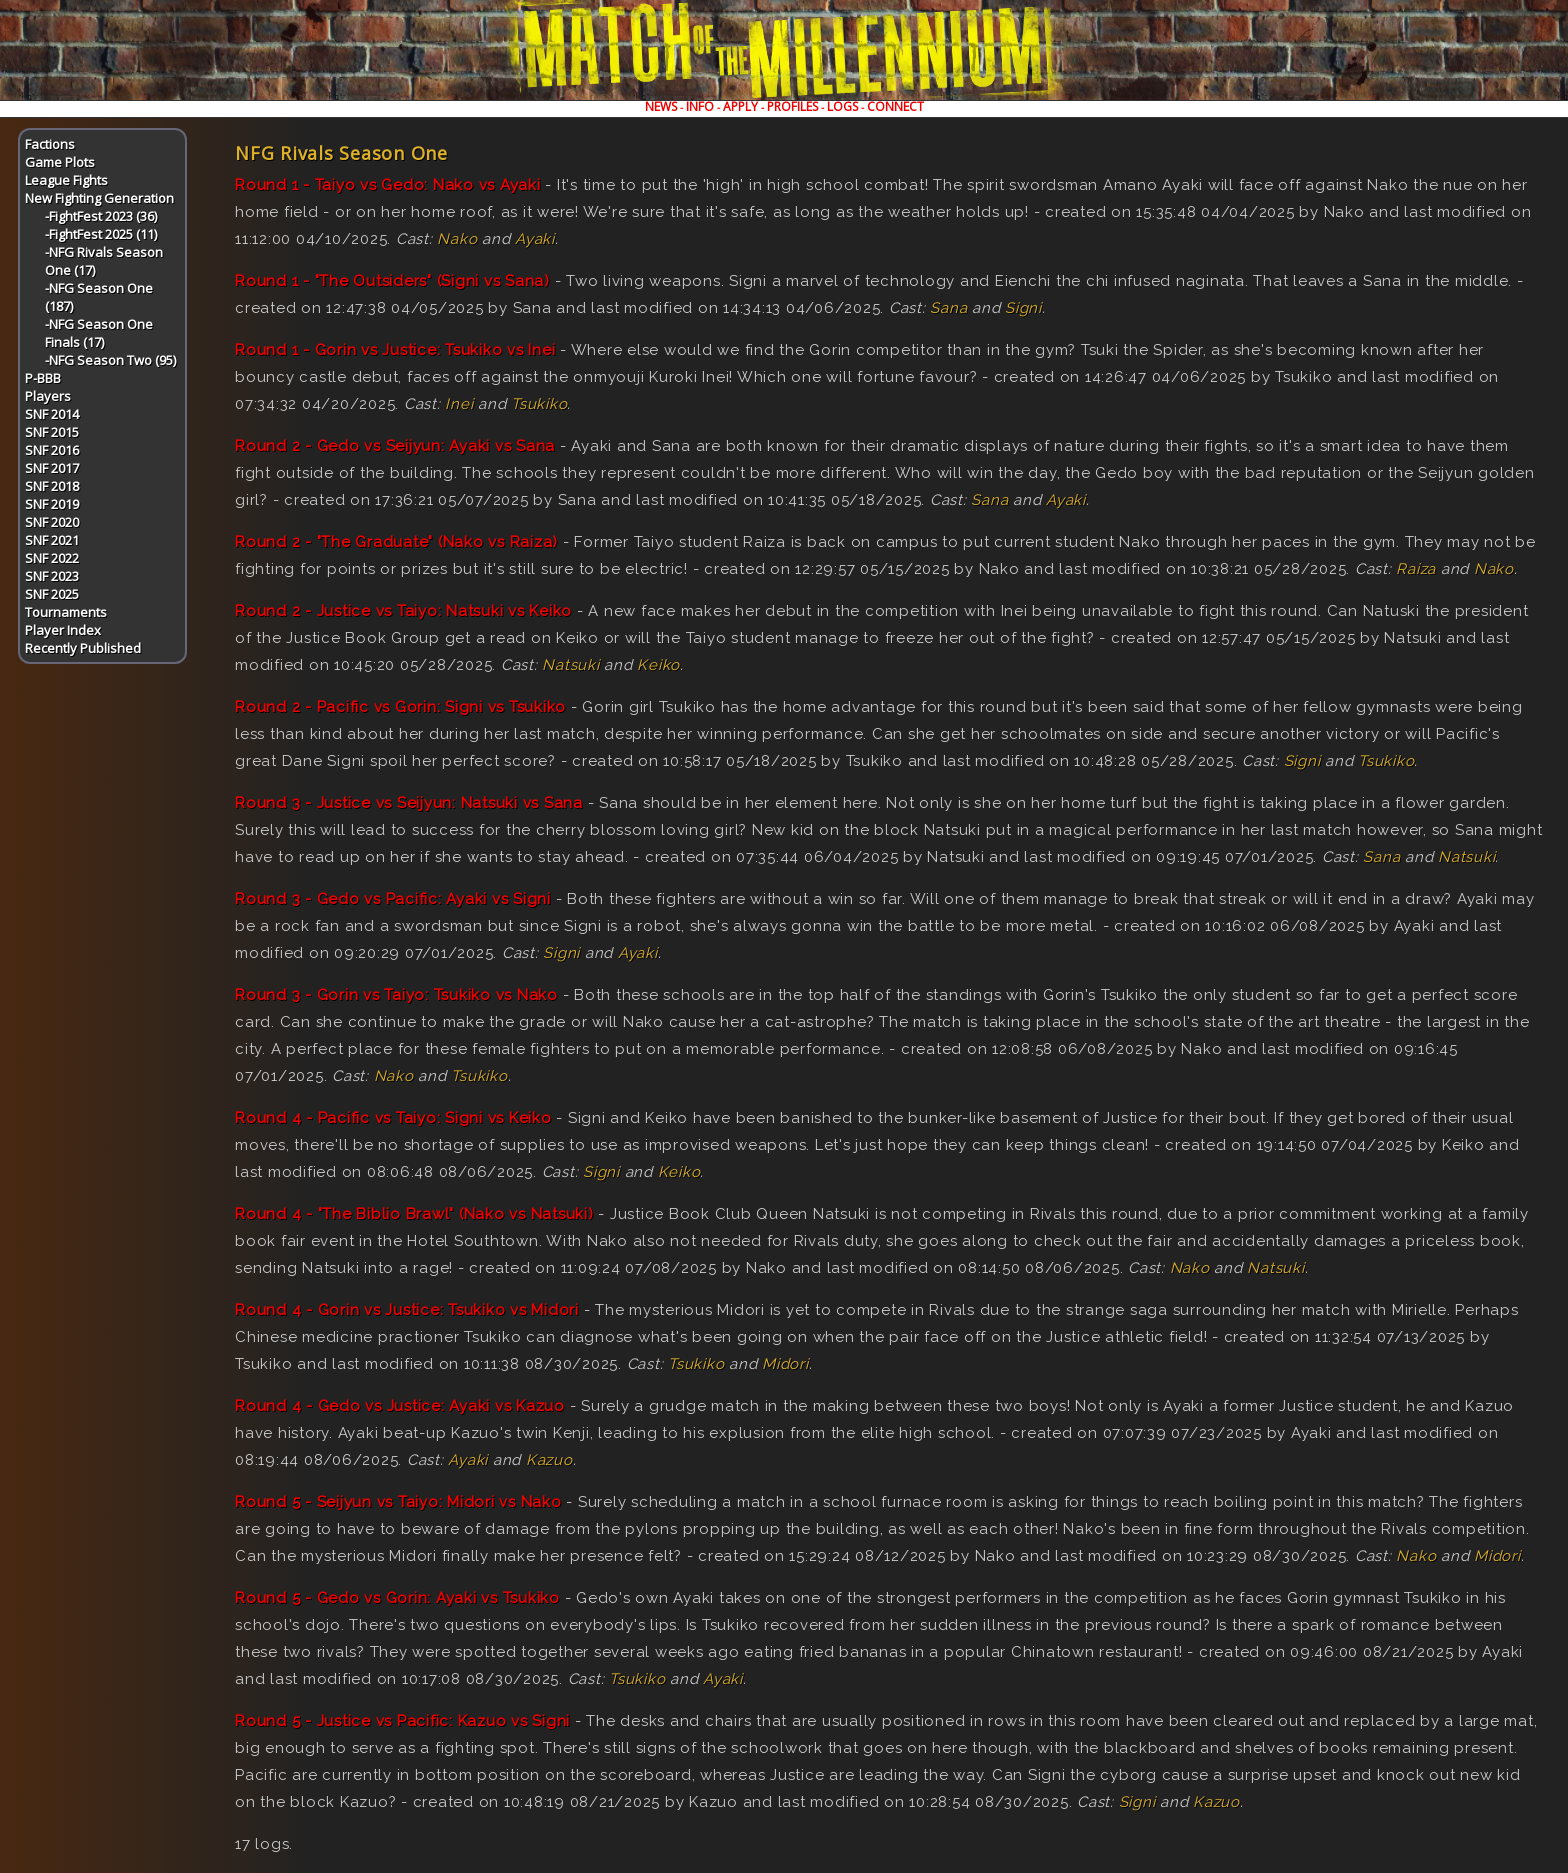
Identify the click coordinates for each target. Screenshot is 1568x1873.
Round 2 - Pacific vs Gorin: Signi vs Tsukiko (400, 707)
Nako (457, 239)
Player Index (63, 630)
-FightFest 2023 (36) (101, 216)
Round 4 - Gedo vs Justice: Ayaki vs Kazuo (400, 1406)
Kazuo (549, 1460)
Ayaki (535, 239)
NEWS (661, 106)
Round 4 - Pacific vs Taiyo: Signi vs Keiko (393, 1118)
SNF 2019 (52, 504)
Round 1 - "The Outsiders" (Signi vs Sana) (392, 281)
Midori (785, 1364)
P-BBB (43, 378)
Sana (948, 308)
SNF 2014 (52, 414)
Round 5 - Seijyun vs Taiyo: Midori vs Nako (398, 1502)
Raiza (1416, 569)
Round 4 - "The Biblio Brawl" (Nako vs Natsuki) (414, 1214)
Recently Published (83, 648)
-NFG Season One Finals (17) (99, 333)
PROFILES (792, 106)
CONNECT (895, 106)
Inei (459, 404)
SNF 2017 (52, 468)
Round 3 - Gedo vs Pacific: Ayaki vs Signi (393, 899)
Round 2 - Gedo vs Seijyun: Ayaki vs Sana (395, 446)
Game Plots (60, 162)
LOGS (842, 106)
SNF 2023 (52, 576)
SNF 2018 (52, 486)
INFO (700, 106)
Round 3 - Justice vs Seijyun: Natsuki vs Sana (409, 803)
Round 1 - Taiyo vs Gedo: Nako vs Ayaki (388, 185)
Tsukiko (539, 404)
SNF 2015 (52, 432)
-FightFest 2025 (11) (101, 234)
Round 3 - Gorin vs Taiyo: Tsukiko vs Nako (396, 995)
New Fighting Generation (99, 198)
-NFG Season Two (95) (110, 360)
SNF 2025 (52, 594)
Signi (1023, 308)
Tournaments (66, 612)
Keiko (658, 665)
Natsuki (570, 665)
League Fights (66, 180)
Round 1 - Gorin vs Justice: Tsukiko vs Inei (395, 350)
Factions (50, 144)
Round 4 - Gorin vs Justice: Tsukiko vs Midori (407, 1310)
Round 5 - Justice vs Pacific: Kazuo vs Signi (402, 1721)
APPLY (740, 106)
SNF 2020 (52, 522)
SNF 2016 (52, 450)
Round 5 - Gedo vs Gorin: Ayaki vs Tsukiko (397, 1598)
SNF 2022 (52, 558)
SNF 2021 (52, 540)
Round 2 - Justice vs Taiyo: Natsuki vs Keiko (403, 611)
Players (48, 396)
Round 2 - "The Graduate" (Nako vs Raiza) (396, 542)
